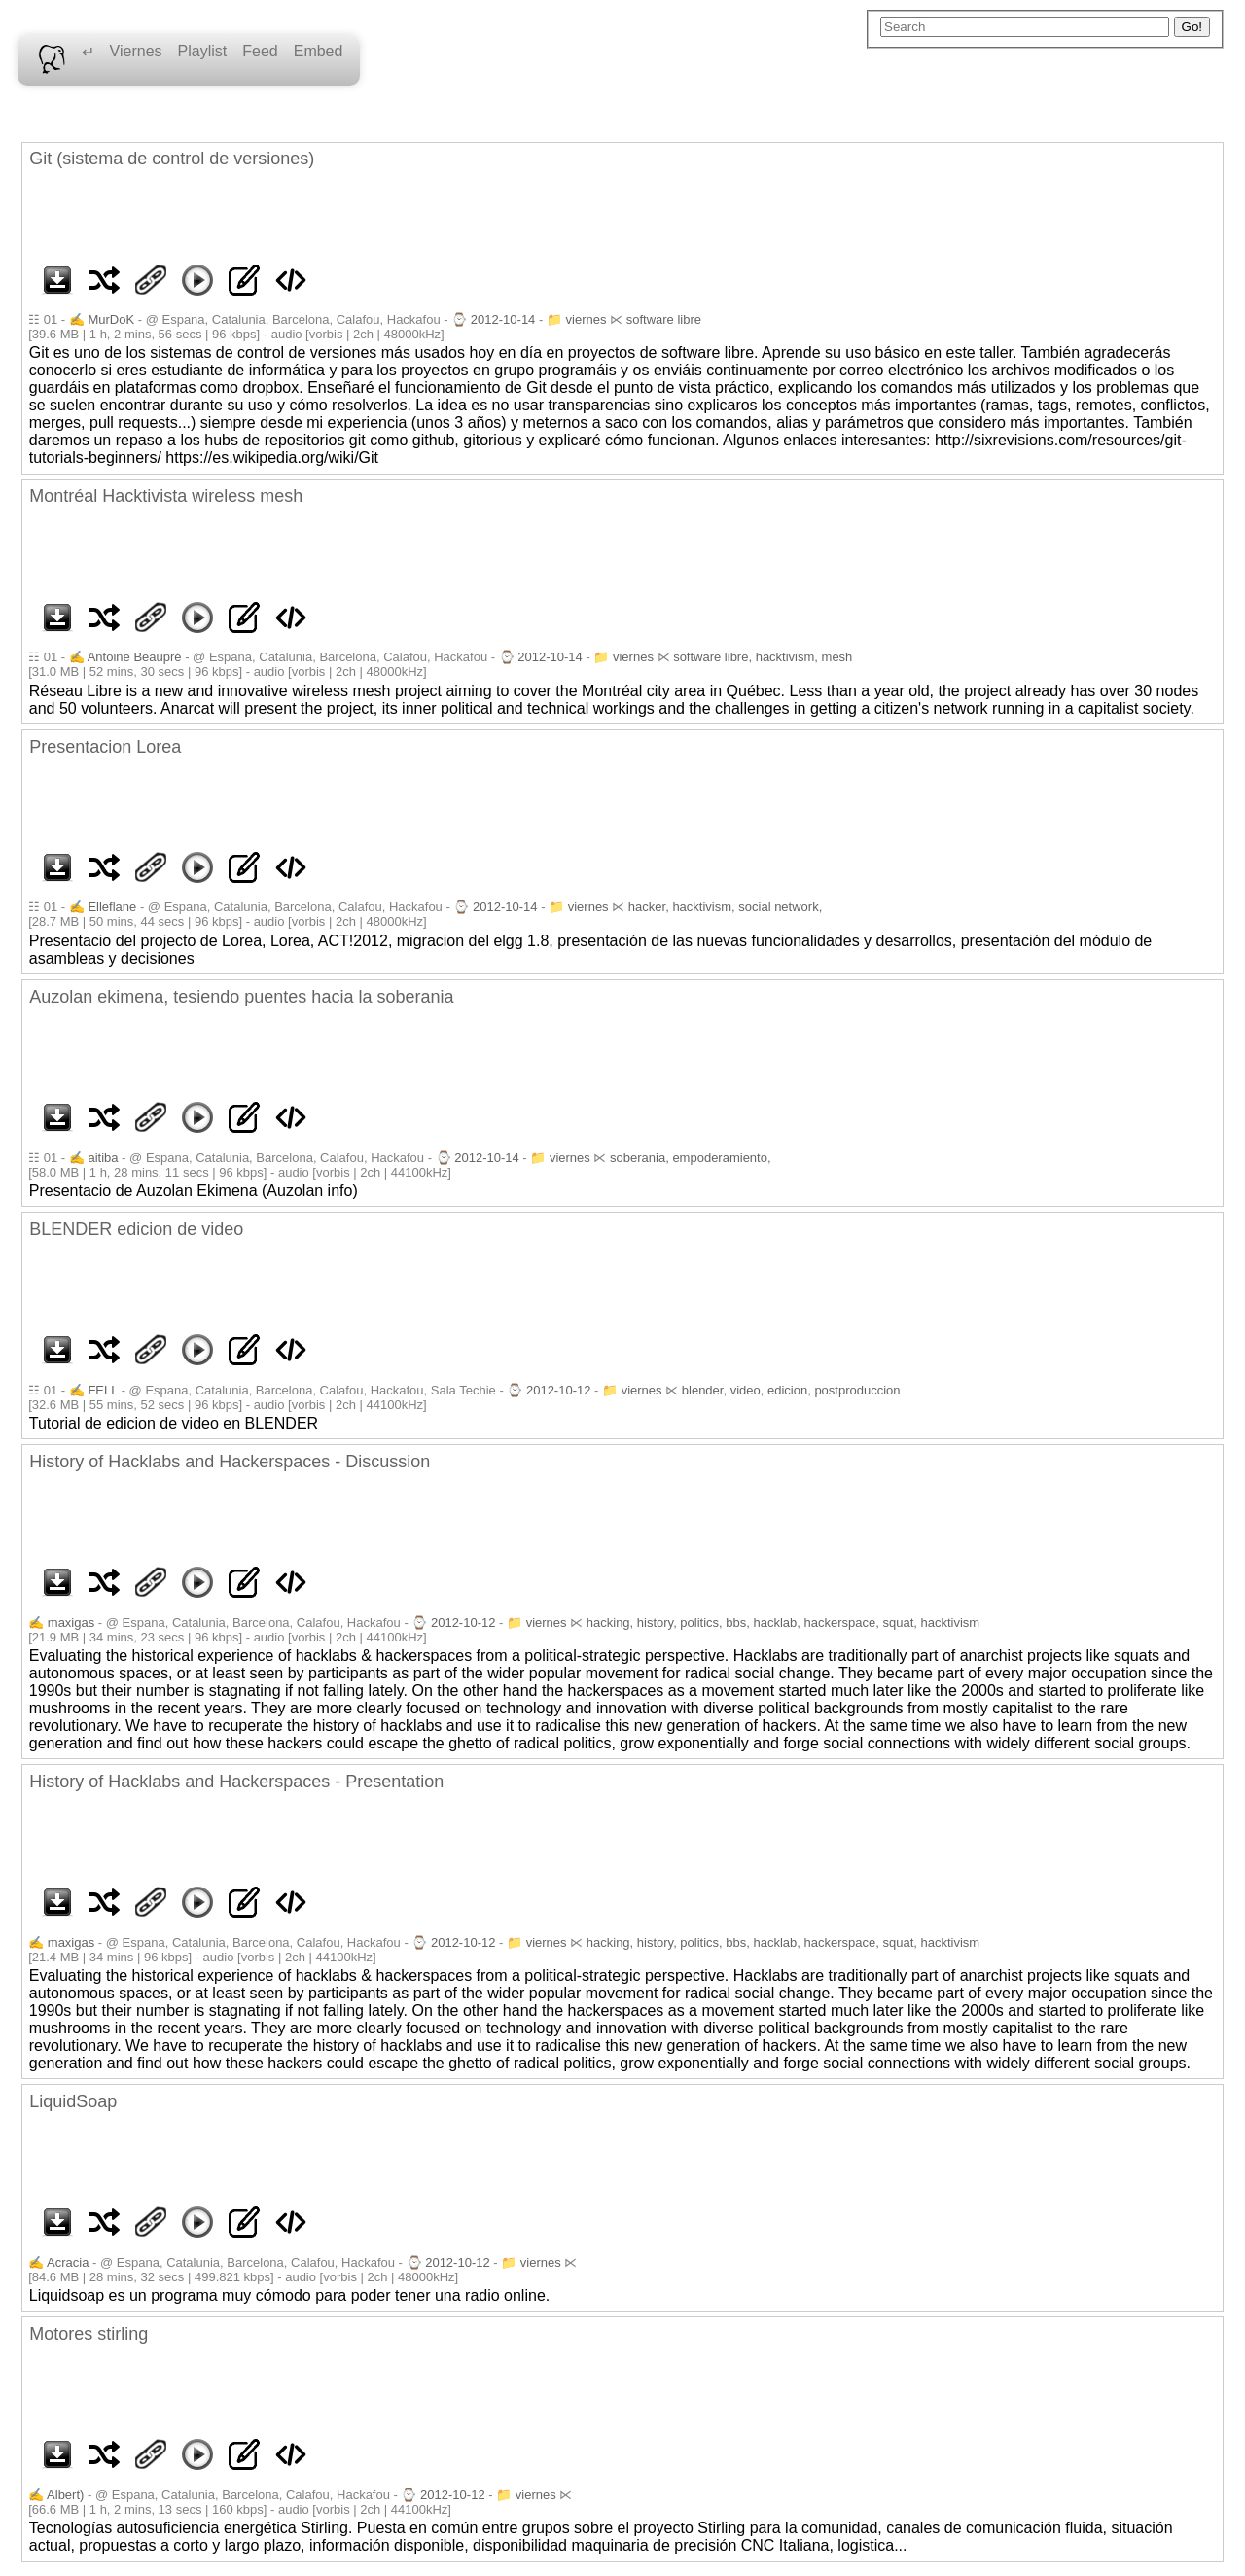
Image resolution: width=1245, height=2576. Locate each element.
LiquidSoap (73, 2101)
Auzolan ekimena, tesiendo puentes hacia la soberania (241, 996)
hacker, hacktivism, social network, (725, 907)
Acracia (68, 2262)
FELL (103, 1390)
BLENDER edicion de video (136, 1229)
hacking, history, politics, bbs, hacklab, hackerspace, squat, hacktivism (783, 1622)
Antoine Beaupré (135, 657)
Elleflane (112, 907)
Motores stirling (88, 2334)
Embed (318, 51)
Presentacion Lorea (105, 747)
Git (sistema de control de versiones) (171, 158)
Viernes (136, 51)
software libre (663, 319)
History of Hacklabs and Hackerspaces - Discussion (229, 1461)
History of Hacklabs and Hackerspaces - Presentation (236, 1781)
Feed (259, 51)
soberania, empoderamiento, (690, 1157)
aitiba (103, 1157)
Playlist (203, 51)
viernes (586, 319)
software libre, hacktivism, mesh (762, 657)
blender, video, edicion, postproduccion (791, 1390)
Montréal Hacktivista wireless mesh (165, 496)
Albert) (65, 2495)
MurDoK (111, 319)
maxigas (71, 1622)
